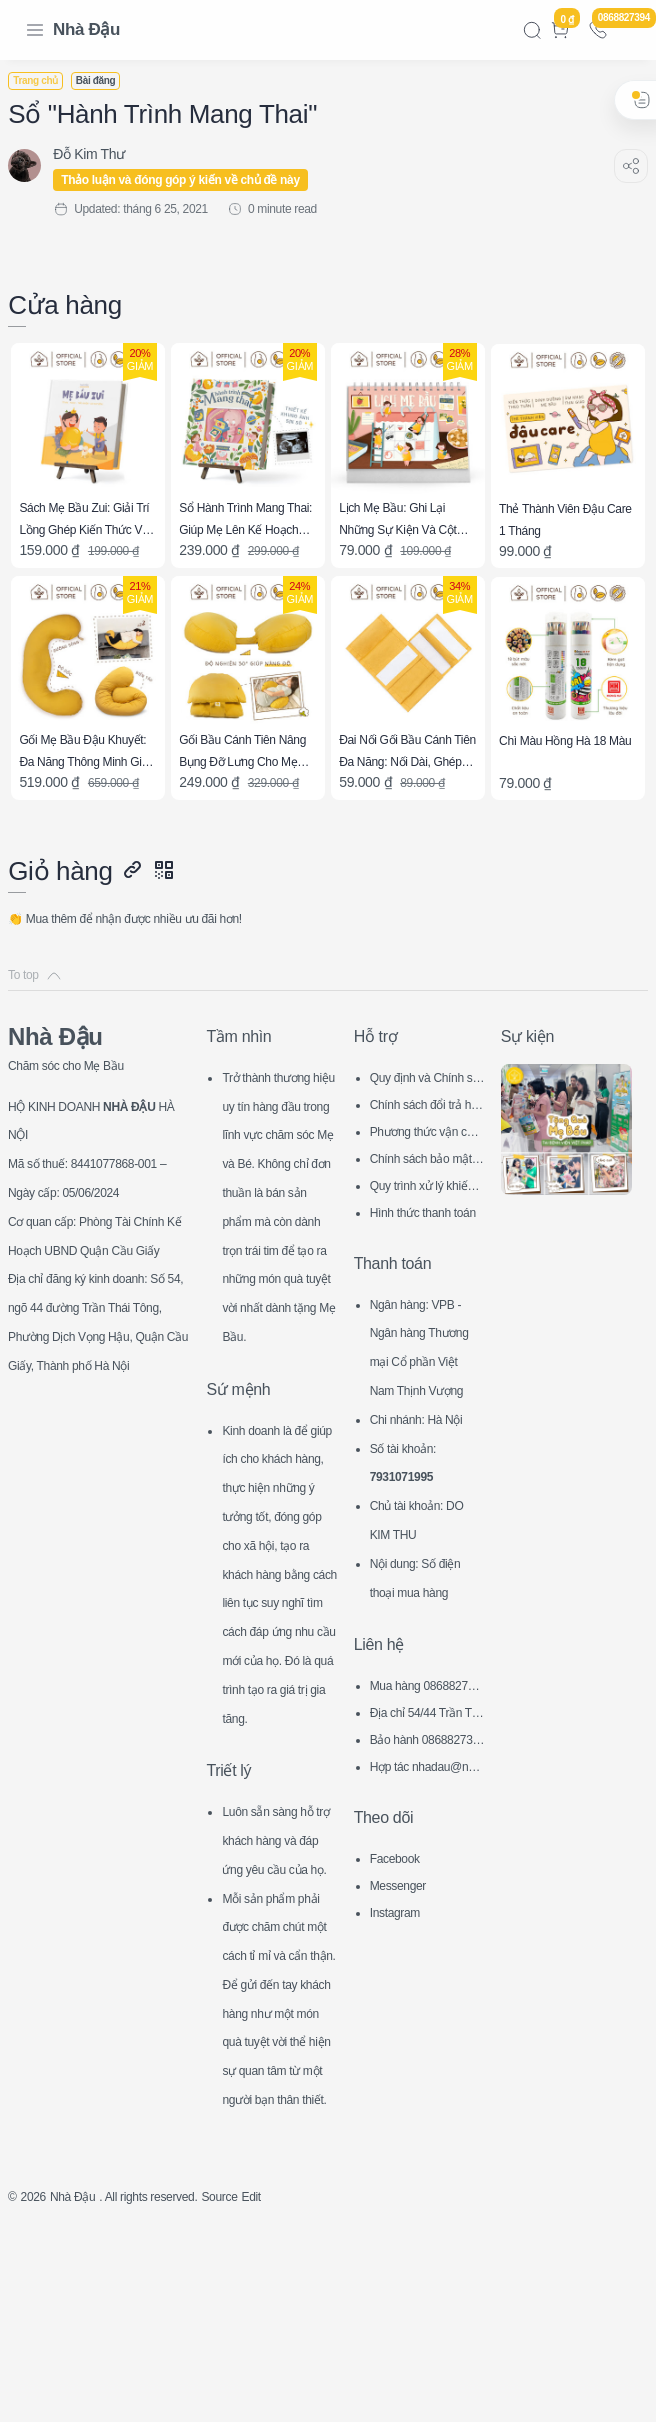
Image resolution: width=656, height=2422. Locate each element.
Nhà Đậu (86, 29)
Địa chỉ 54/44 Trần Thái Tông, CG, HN (426, 1733)
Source (260, 2387)
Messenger (404, 1903)
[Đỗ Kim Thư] (101, 154)
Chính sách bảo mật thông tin (425, 1149)
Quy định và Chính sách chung (427, 1068)
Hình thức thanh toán (427, 1203)
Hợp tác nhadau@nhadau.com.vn (426, 1787)
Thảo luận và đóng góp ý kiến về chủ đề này (192, 180)
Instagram (400, 1930)
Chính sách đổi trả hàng (426, 1095)
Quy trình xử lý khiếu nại (425, 1176)
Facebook (400, 1876)
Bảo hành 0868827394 (424, 1760)
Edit (297, 2387)
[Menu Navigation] (35, 30)
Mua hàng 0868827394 (425, 1706)
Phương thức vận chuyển (424, 1122)
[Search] (532, 30)
